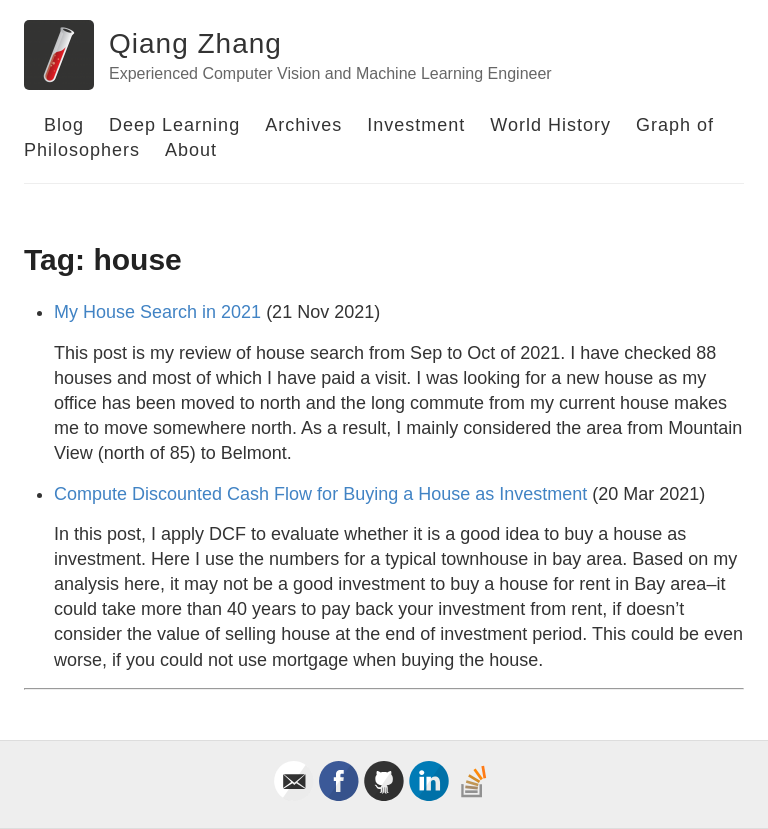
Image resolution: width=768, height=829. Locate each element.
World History (550, 125)
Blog (64, 125)
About (191, 150)
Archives (303, 125)
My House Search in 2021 (157, 312)
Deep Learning (174, 125)
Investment (416, 125)
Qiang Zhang (195, 43)
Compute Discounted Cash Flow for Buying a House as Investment (320, 494)
